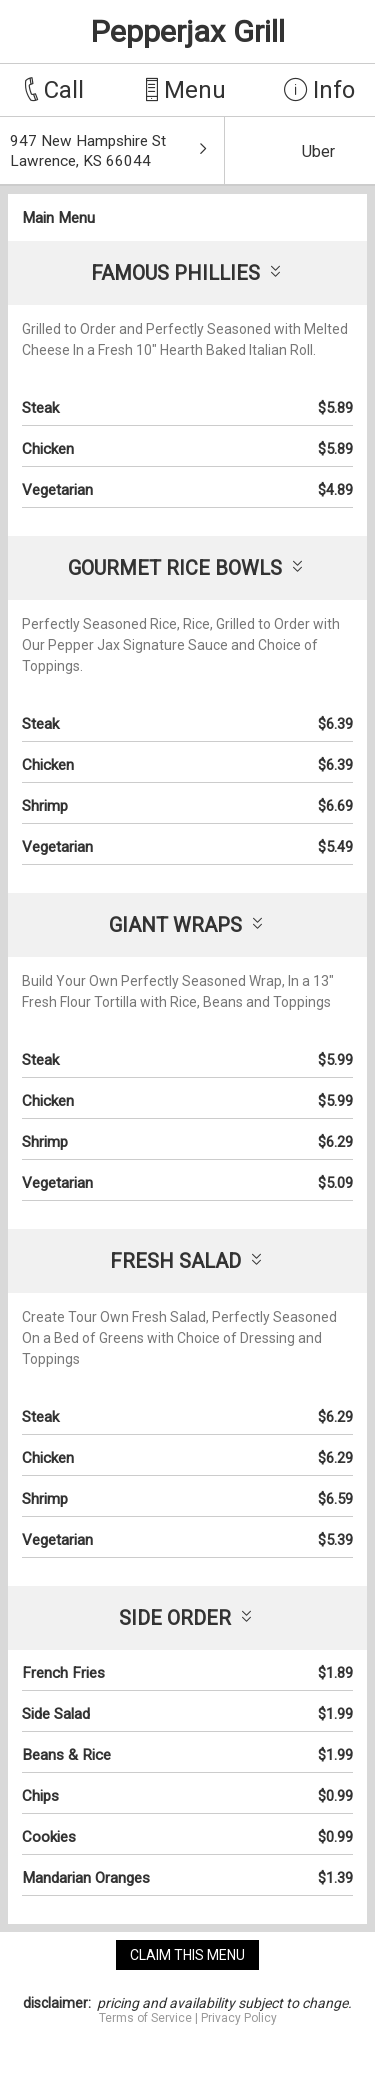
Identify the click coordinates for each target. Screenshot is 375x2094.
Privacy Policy (239, 2018)
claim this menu (187, 1955)
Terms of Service (145, 2018)
